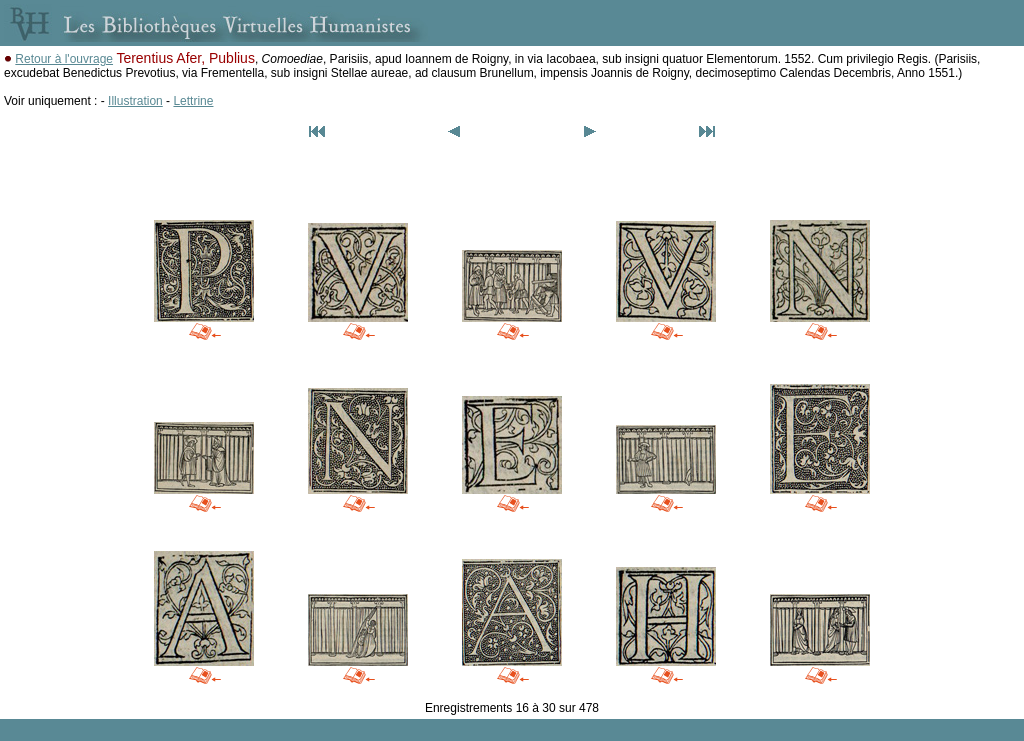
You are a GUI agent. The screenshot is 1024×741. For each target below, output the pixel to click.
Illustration (135, 101)
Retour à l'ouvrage (64, 59)
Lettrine (193, 101)
